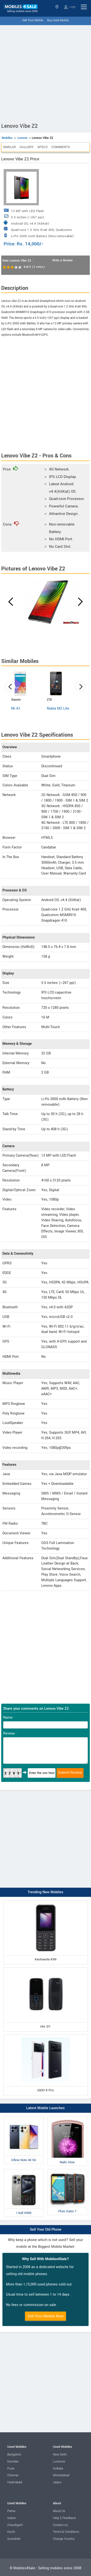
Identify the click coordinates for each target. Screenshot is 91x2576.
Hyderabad (14, 2482)
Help (56, 2518)
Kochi (11, 2532)
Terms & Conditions (66, 2532)
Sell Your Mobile (32, 20)
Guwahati (13, 2539)
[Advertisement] (45, 73)
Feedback (69, 2518)
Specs (42, 147)
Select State (57, 7)
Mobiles (7, 138)
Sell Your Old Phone (45, 2229)
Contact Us (60, 2525)
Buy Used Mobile (58, 20)
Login (70, 7)
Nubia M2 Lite (58, 708)
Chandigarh (15, 2525)
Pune (10, 2468)
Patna (11, 2511)
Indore (11, 2518)
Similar (9, 147)
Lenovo (22, 138)
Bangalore (14, 2454)
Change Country (63, 2539)
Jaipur (57, 2482)
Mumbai (12, 2461)
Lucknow (59, 2461)
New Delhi (60, 2454)
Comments (60, 147)
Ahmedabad (61, 2475)
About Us (59, 2511)
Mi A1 (15, 708)
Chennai (12, 2475)
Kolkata (58, 2468)
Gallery (26, 147)
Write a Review (62, 260)
